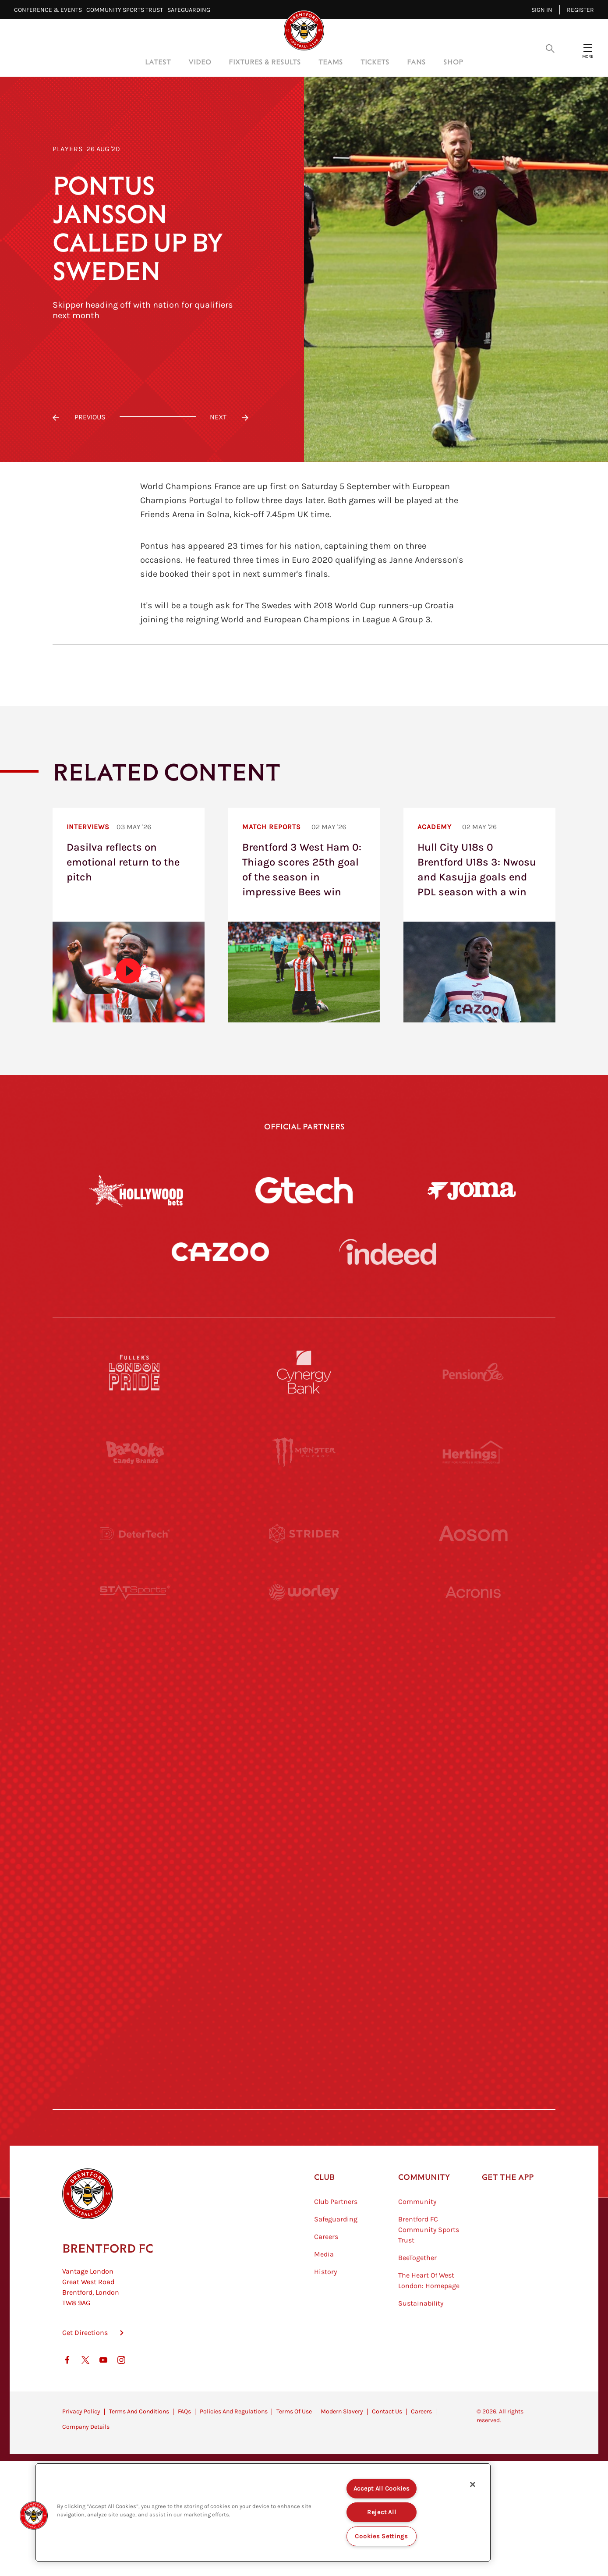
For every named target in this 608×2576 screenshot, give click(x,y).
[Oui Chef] (473, 1856)
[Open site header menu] (587, 47)
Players (68, 149)
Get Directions (85, 2376)
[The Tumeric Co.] (304, 2017)
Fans (416, 61)
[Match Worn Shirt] (304, 1856)
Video (199, 61)
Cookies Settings (381, 2536)
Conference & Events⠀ (50, 10)
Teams (330, 61)
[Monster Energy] (304, 1453)
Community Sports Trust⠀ (126, 10)
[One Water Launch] (473, 1775)
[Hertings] (473, 1453)
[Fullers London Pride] (135, 1372)
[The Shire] (304, 1937)
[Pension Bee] (473, 1372)
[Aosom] (473, 1533)
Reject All (381, 2512)
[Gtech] (304, 1190)
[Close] (472, 2484)
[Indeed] (387, 1252)
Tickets (375, 61)
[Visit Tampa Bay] (304, 1695)
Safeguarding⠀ (191, 10)
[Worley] (304, 1614)
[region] (263, 2512)
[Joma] (471, 1190)
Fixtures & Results (265, 61)
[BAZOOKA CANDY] (135, 1453)
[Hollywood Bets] (136, 1190)
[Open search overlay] (550, 48)
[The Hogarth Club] (135, 2017)
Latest (158, 61)
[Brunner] (135, 1856)
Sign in (541, 10)
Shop (453, 61)
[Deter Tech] (135, 1533)
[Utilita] (135, 1775)
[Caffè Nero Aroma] (304, 2098)
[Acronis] (473, 1614)
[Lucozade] (473, 2017)
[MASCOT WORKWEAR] (473, 1695)
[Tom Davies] (473, 1937)
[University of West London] (135, 1695)
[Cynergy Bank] (304, 1372)
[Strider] (304, 1533)
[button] (34, 2515)
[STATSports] (135, 1614)
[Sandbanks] (135, 1937)
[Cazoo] (220, 1251)
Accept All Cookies (381, 2488)
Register (580, 10)
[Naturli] (304, 1775)
